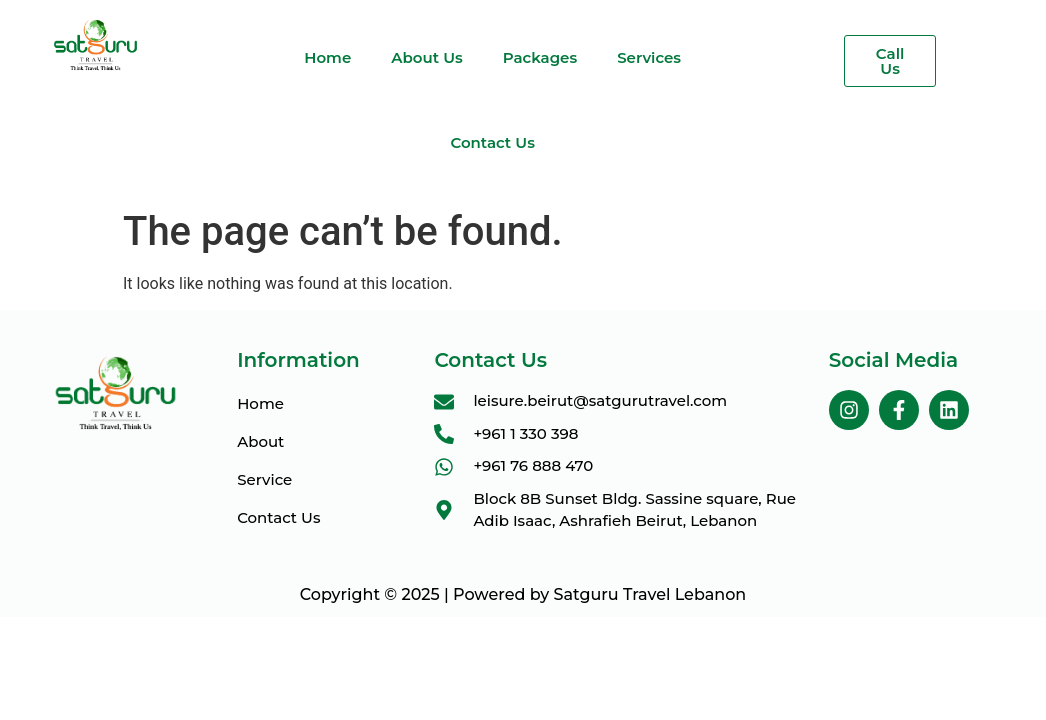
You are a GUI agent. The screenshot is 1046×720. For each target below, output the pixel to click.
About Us (426, 57)
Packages (540, 57)
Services (649, 57)
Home (327, 57)
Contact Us (492, 142)
